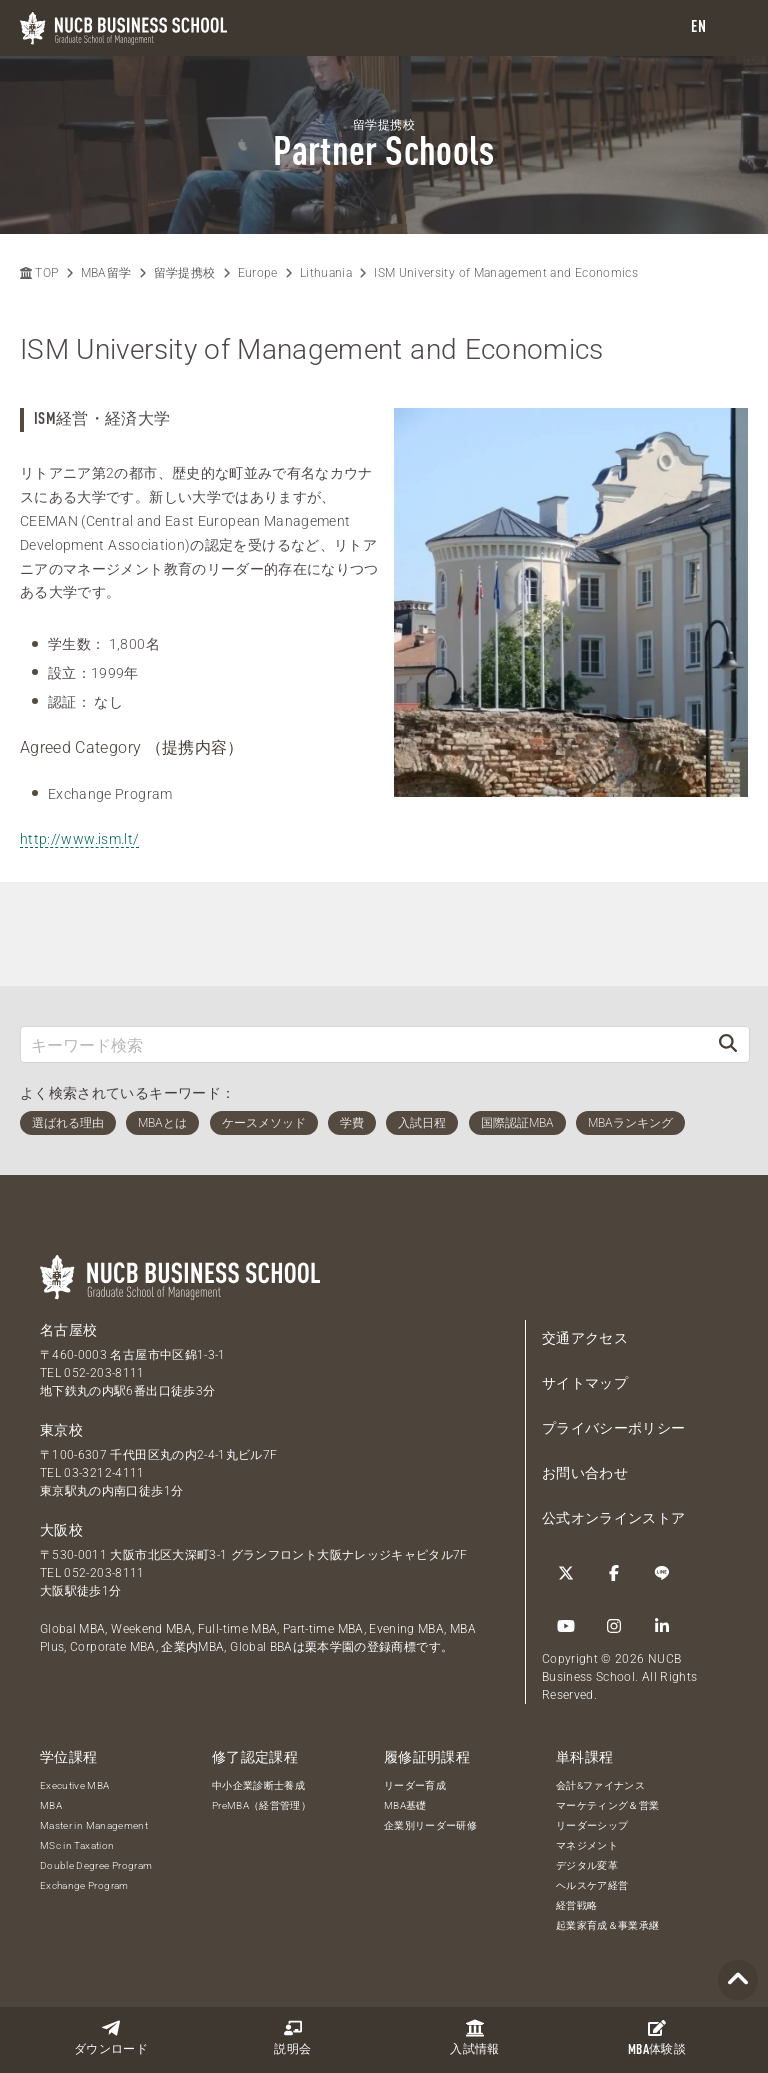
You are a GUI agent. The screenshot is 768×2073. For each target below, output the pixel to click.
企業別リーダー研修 (430, 1825)
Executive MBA (75, 1785)
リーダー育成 (415, 1785)
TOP (39, 273)
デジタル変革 (587, 1865)
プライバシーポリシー (614, 1428)
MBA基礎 (405, 1805)
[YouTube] (566, 1626)
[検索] (728, 1044)
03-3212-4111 (104, 1473)
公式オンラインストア (614, 1518)
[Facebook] (614, 1573)
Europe (258, 273)
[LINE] (662, 1573)
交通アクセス (585, 1338)
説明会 (292, 2037)
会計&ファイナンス (600, 1785)
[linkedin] (662, 1626)
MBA (51, 1805)
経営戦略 (576, 1905)
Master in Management (94, 1825)
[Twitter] (566, 1573)
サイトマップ (585, 1383)
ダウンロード (111, 2037)
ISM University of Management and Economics (506, 273)
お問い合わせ (585, 1473)
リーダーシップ (592, 1825)
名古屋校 (68, 1330)
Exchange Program (84, 1885)
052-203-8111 (104, 1373)
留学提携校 (185, 273)
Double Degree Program (96, 1865)
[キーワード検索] (364, 1044)
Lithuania (326, 273)
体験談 (657, 2038)
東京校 (61, 1430)
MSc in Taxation (77, 1845)
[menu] (733, 28)
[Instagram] (614, 1626)
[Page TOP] (738, 1980)
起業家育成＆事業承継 (608, 1925)
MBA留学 (106, 273)
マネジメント (587, 1845)
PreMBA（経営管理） (261, 1805)
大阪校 (61, 1530)
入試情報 (474, 2037)
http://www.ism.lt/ (79, 839)
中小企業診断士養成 (258, 1785)
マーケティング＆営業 (608, 1805)
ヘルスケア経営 (592, 1885)
